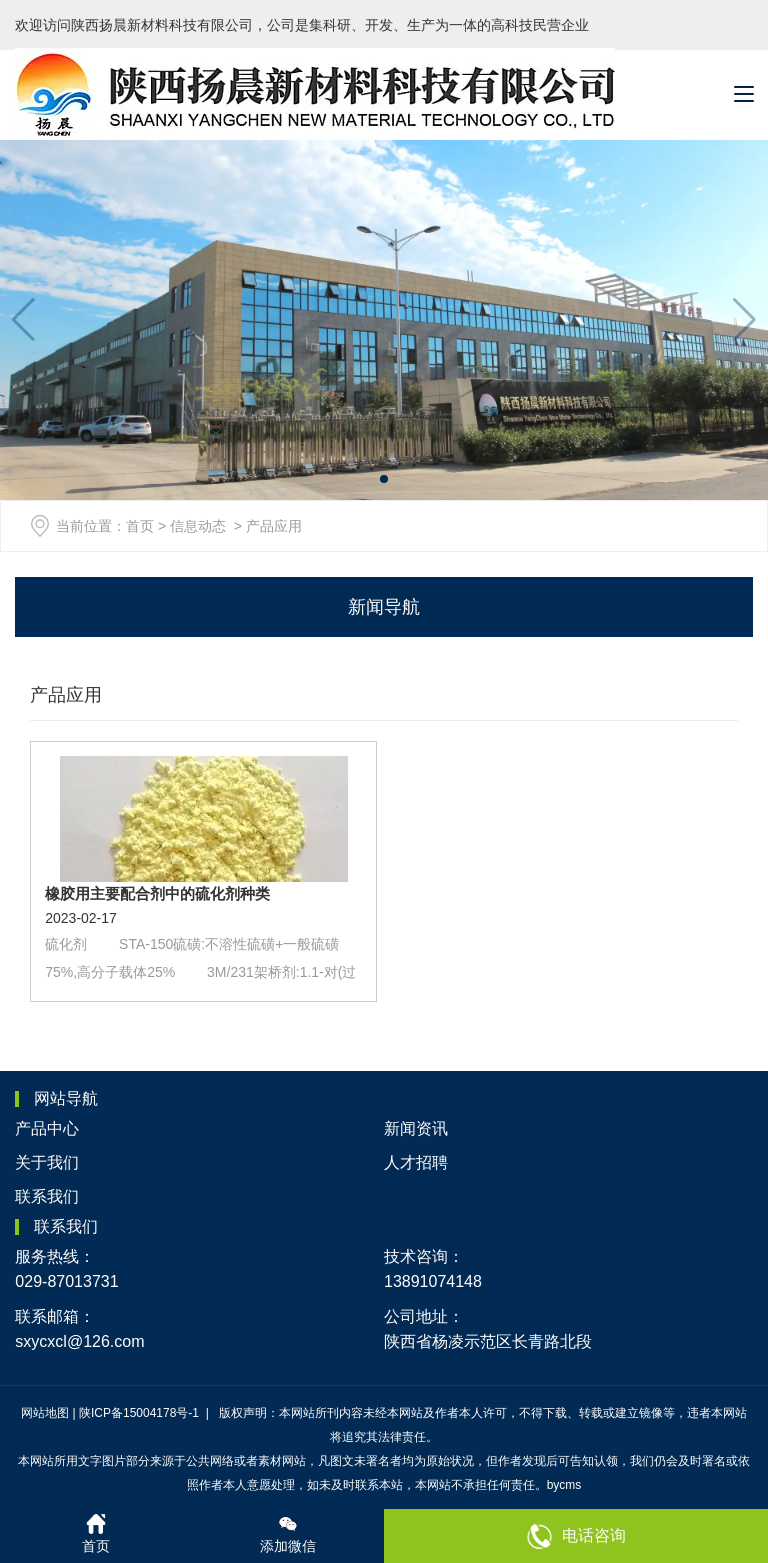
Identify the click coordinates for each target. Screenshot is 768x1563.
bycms (564, 1485)
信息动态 (198, 526)
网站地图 (45, 1413)
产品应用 (66, 695)
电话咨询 (576, 1536)
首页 (140, 526)
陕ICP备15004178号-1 (140, 1413)
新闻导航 (384, 607)
